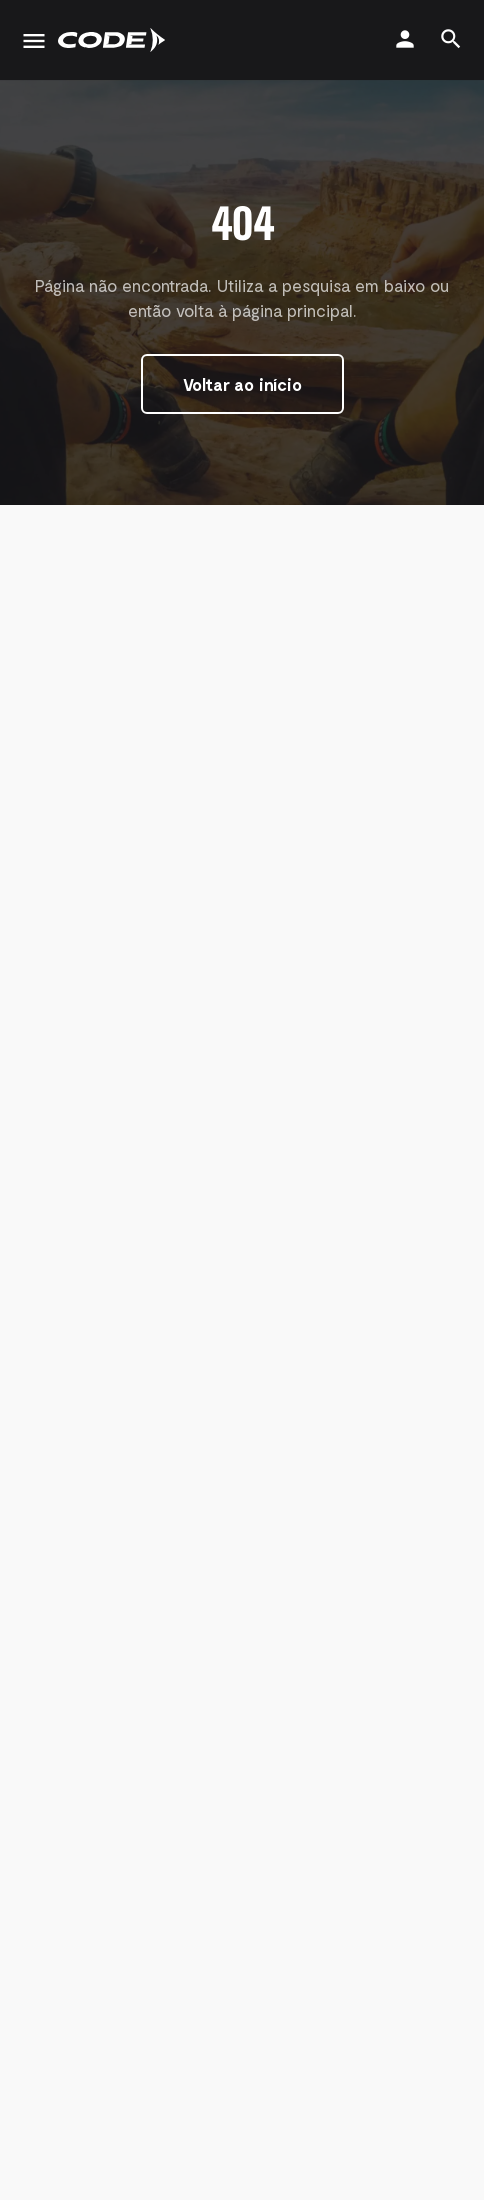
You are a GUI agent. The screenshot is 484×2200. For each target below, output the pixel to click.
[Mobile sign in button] (405, 39)
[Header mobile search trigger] (451, 39)
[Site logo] (114, 40)
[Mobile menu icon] (34, 40)
